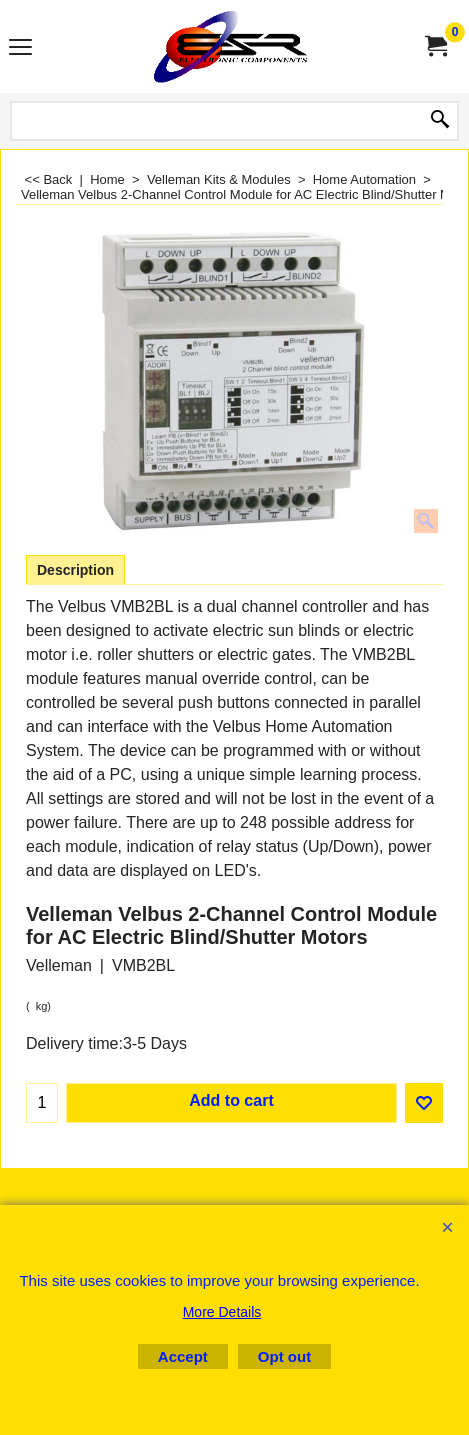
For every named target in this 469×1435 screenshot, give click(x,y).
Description (75, 570)
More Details (222, 1312)
